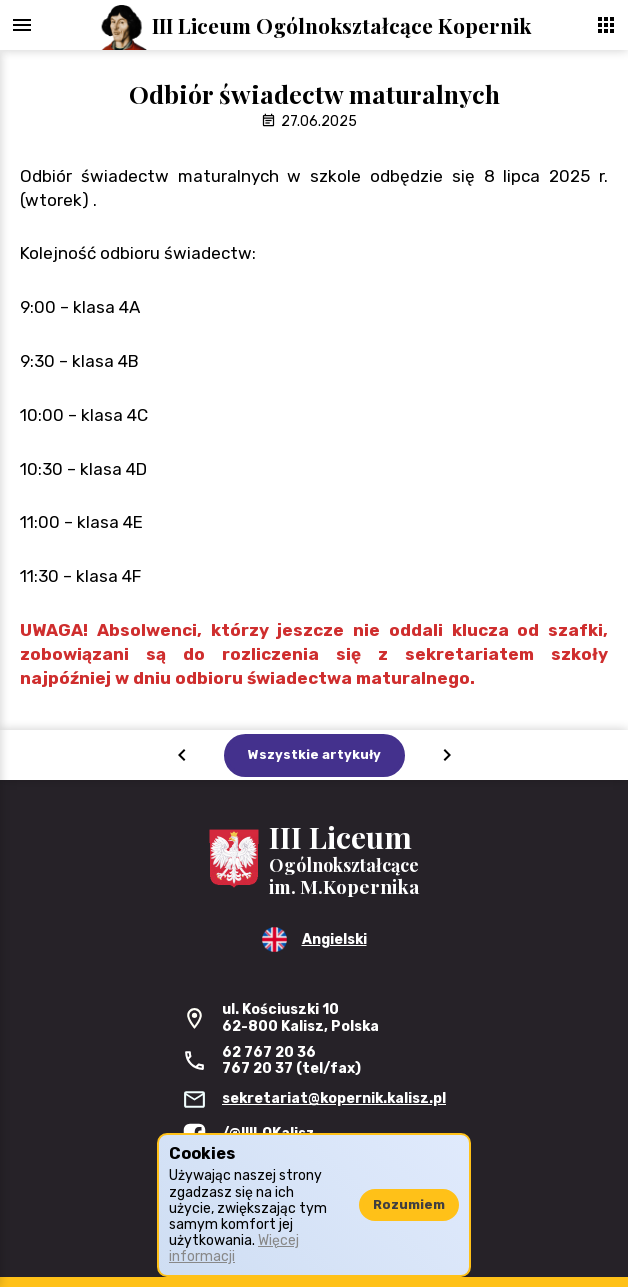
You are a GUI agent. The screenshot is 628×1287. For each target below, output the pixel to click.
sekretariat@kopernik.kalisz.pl (334, 1098)
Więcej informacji (234, 1248)
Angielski (334, 939)
